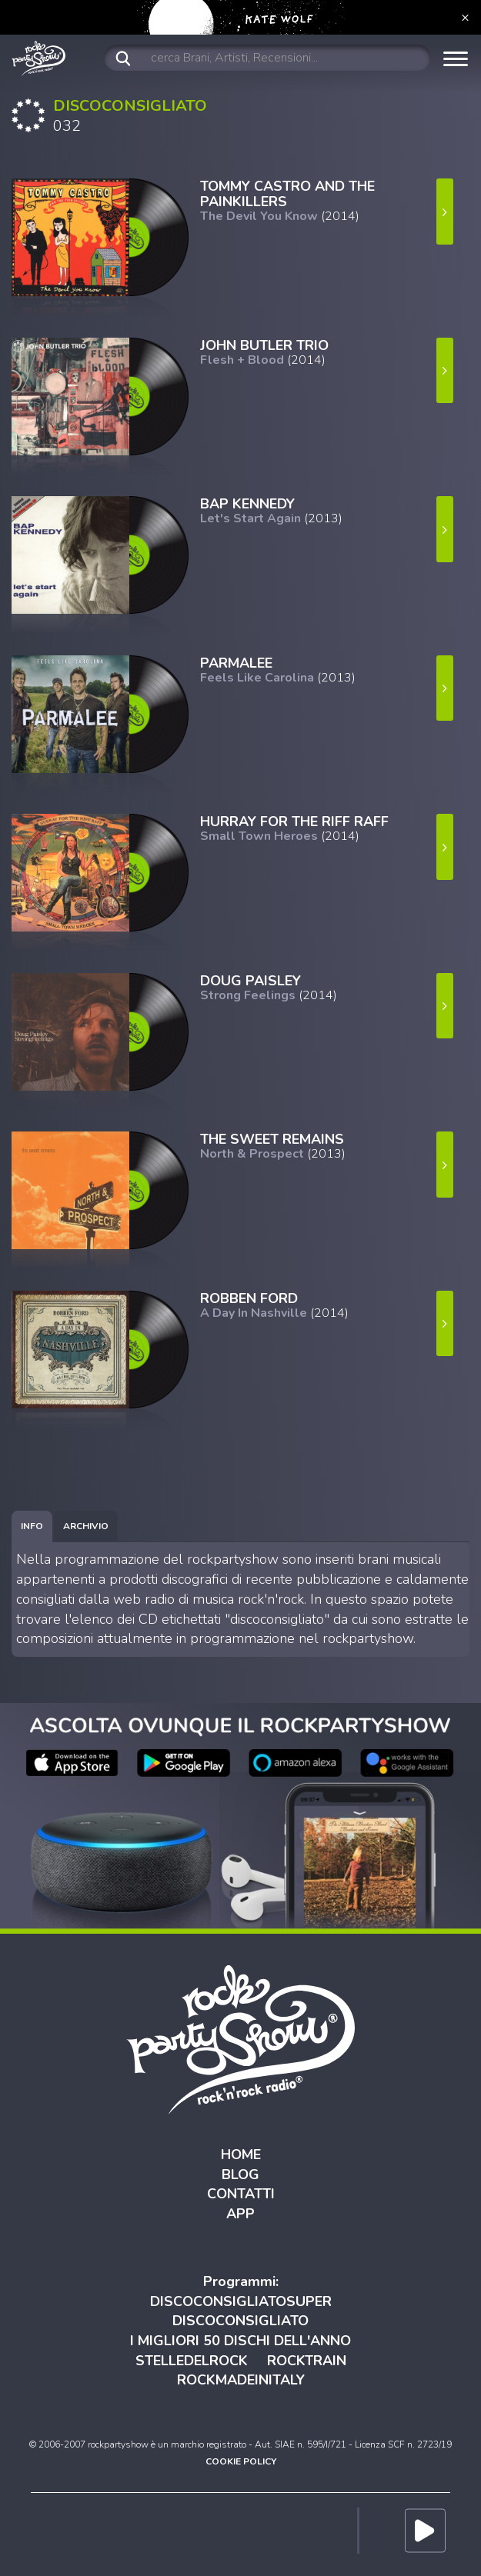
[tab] (32, 1526)
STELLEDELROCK (191, 2360)
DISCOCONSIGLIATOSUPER (241, 2301)
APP (240, 2213)
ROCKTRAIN (306, 2360)
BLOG (240, 2174)
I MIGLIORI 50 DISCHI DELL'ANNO (240, 2340)
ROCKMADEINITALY (241, 2380)
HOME (241, 2154)
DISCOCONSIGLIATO (240, 2320)
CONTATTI (241, 2193)
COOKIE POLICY (240, 2461)
